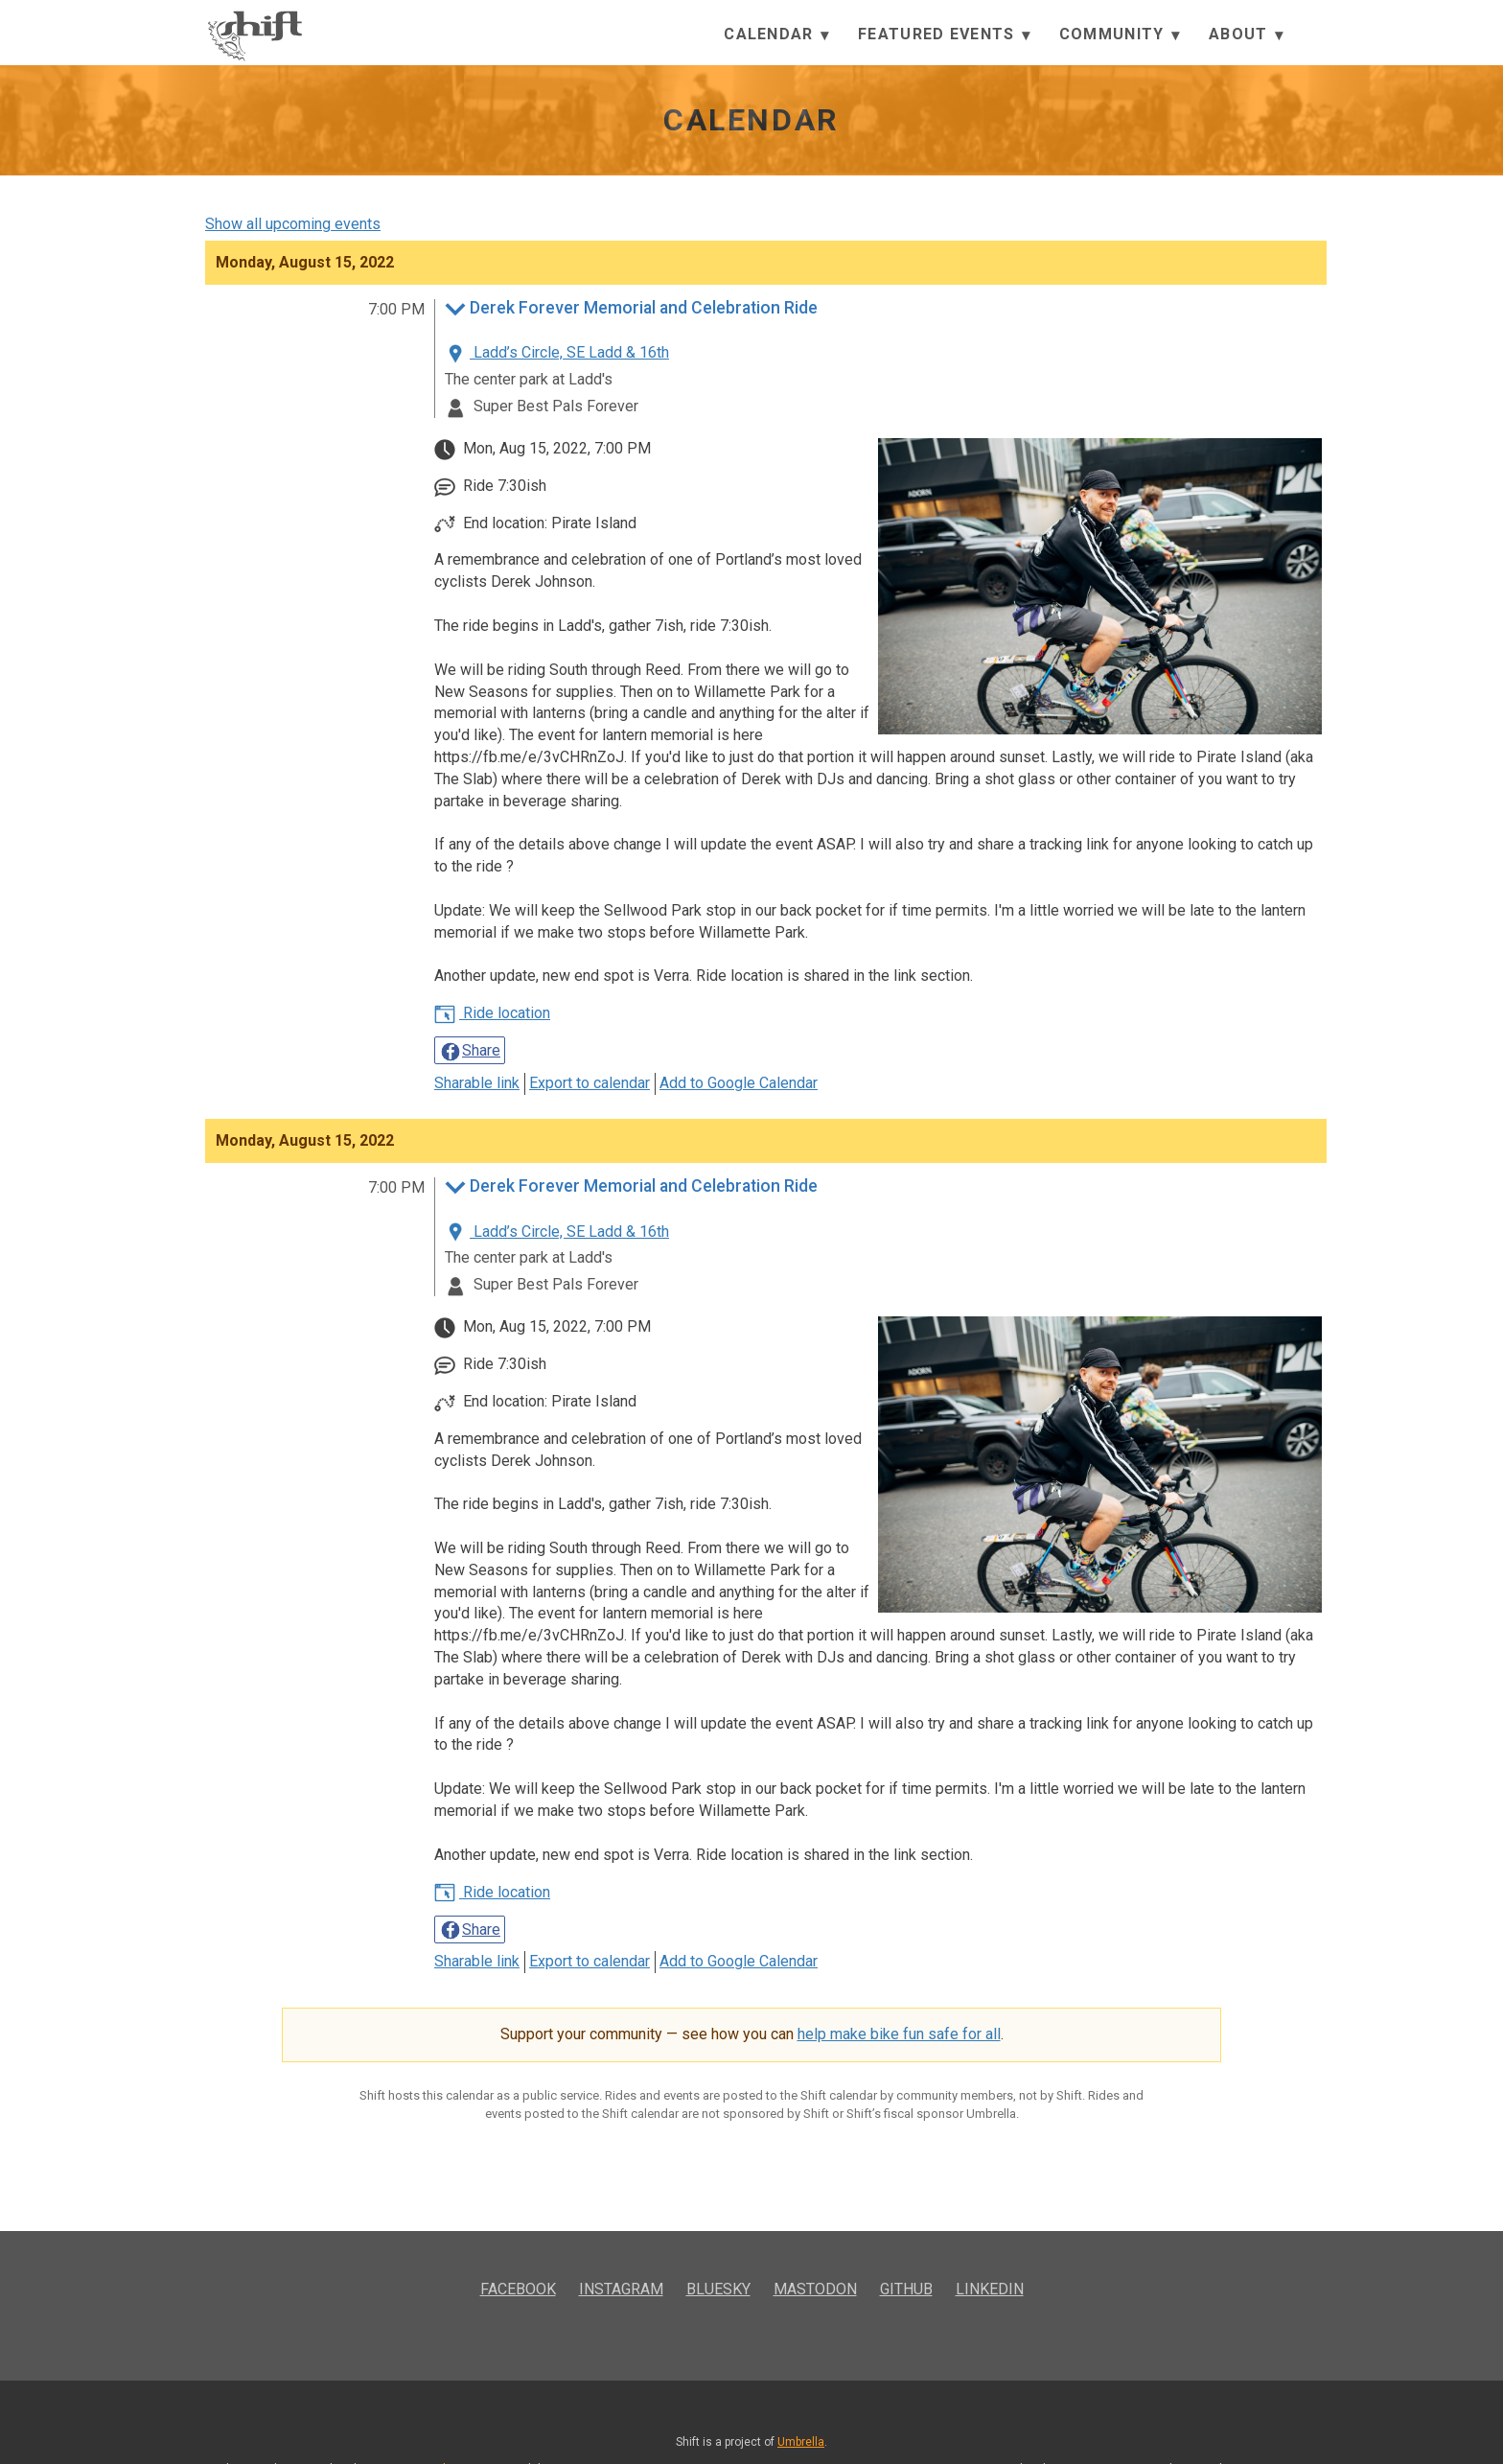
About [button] (1246, 35)
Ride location (492, 1013)
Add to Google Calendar (738, 1083)
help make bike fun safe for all (899, 2034)
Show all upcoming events (293, 224)
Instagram (621, 2289)
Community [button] (1119, 35)
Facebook (518, 2289)
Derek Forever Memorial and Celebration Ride (631, 309)
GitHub (906, 2289)
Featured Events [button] (944, 35)
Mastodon (815, 2289)
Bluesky (718, 2289)
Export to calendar (589, 1083)
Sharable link (477, 1083)
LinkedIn (990, 2289)
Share (469, 1051)
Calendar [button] (776, 35)
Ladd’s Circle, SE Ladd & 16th (557, 352)
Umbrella (800, 2442)
